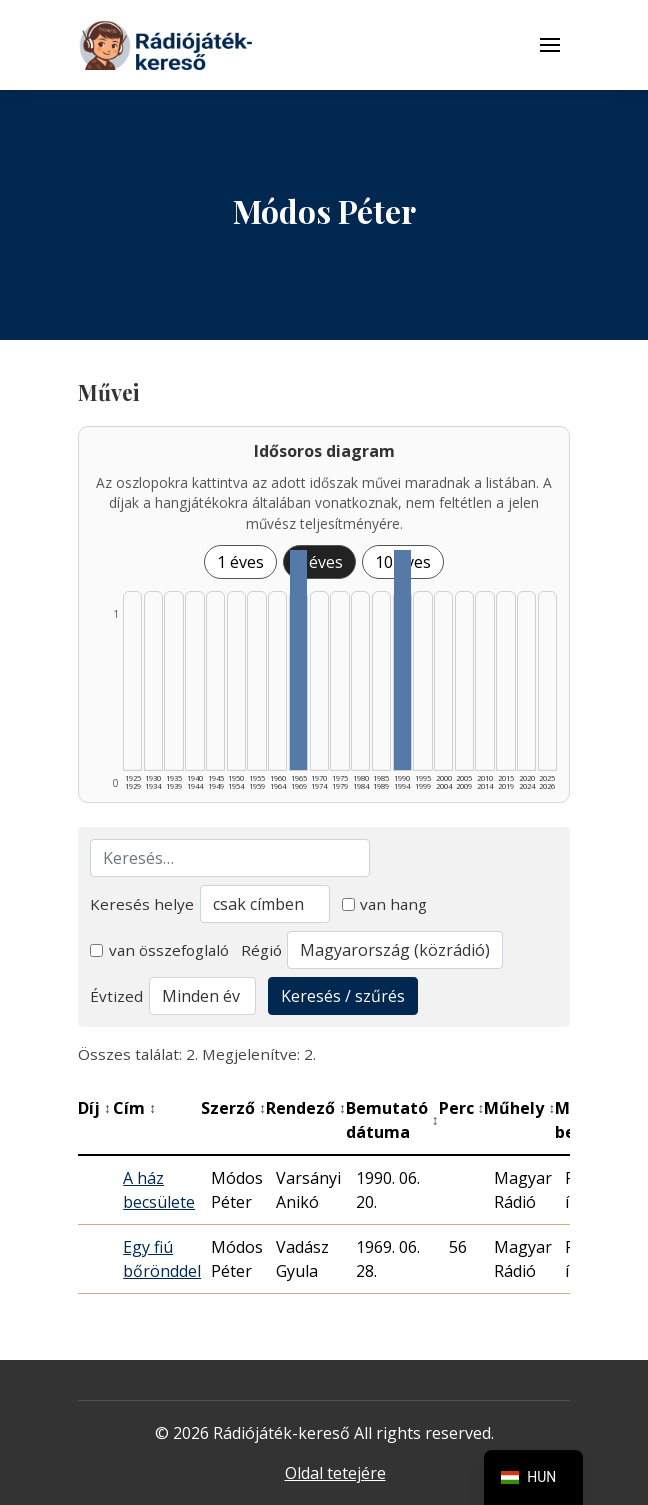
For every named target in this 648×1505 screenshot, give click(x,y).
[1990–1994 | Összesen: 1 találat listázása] (402, 660)
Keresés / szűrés (343, 996)
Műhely (519, 1108)
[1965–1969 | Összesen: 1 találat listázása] (298, 660)
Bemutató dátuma (392, 1120)
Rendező (306, 1108)
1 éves (240, 562)
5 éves (319, 562)
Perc (462, 1108)
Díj (94, 1108)
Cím (134, 1108)
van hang (385, 904)
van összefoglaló (159, 950)
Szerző (233, 1108)
